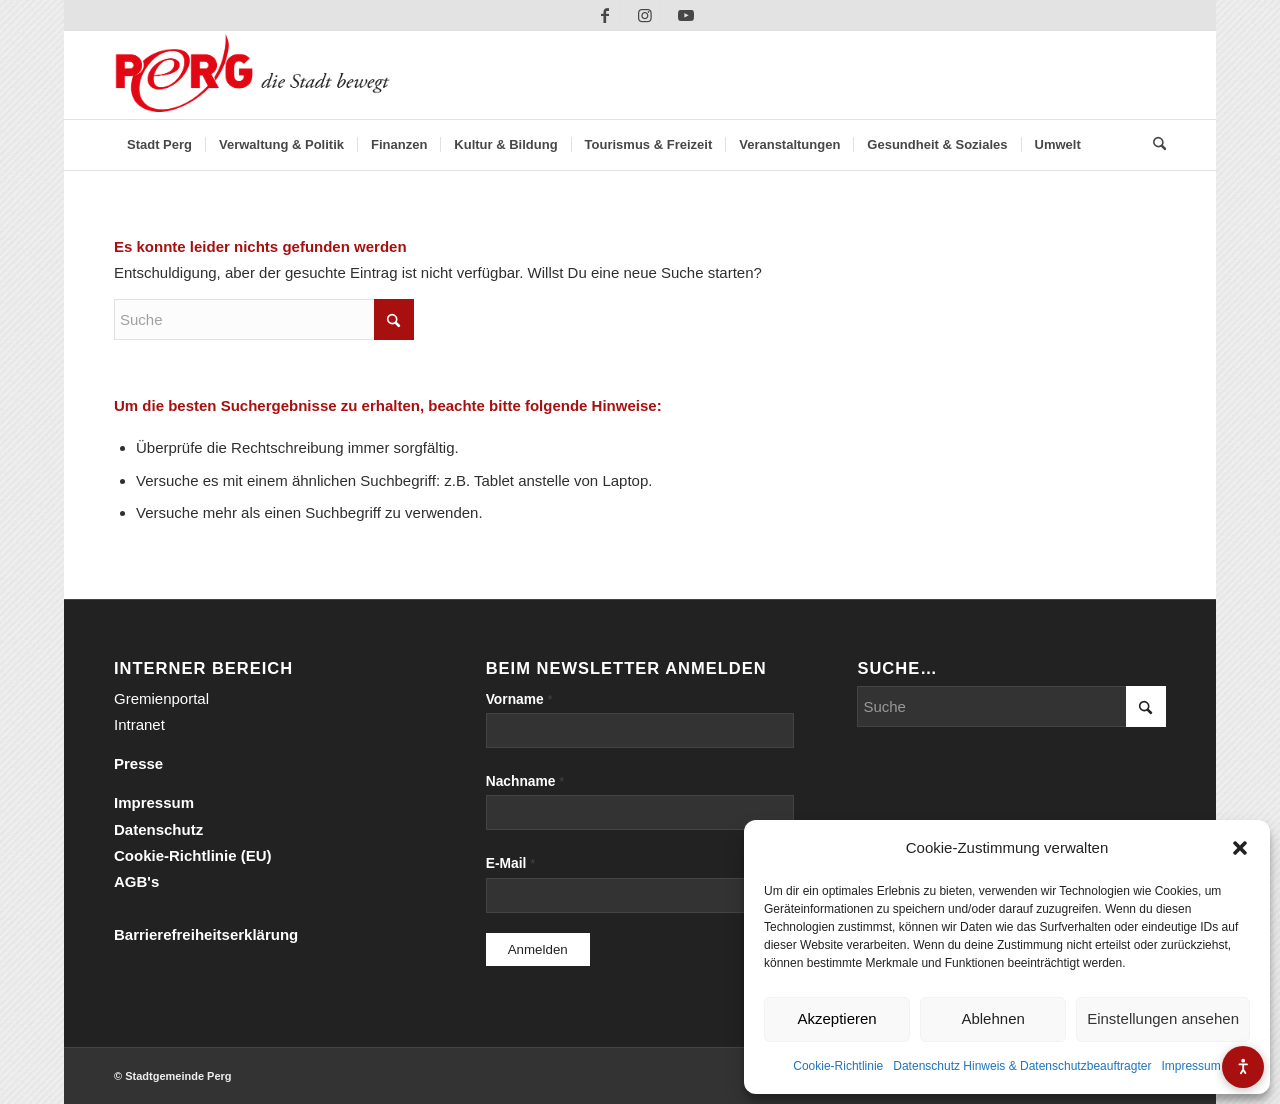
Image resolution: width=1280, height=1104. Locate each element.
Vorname (519, 699)
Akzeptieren (836, 1018)
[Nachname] (640, 812)
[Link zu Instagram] (645, 15)
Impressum (1190, 1066)
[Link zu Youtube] (686, 15)
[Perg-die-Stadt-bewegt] (252, 75)
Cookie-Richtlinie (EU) (193, 855)
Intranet (139, 724)
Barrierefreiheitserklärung (206, 934)
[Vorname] (640, 730)
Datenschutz (158, 829)
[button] (1240, 848)
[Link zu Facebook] (605, 15)
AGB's (136, 881)
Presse (138, 763)
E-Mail (511, 863)
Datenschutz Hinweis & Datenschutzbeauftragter (1022, 1066)
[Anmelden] (538, 949)
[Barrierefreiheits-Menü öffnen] (1243, 1067)
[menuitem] (159, 145)
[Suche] (1153, 145)
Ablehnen (992, 1018)
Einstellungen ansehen (1163, 1018)
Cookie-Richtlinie (838, 1066)
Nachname (525, 781)
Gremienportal (161, 698)
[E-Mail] (640, 895)
